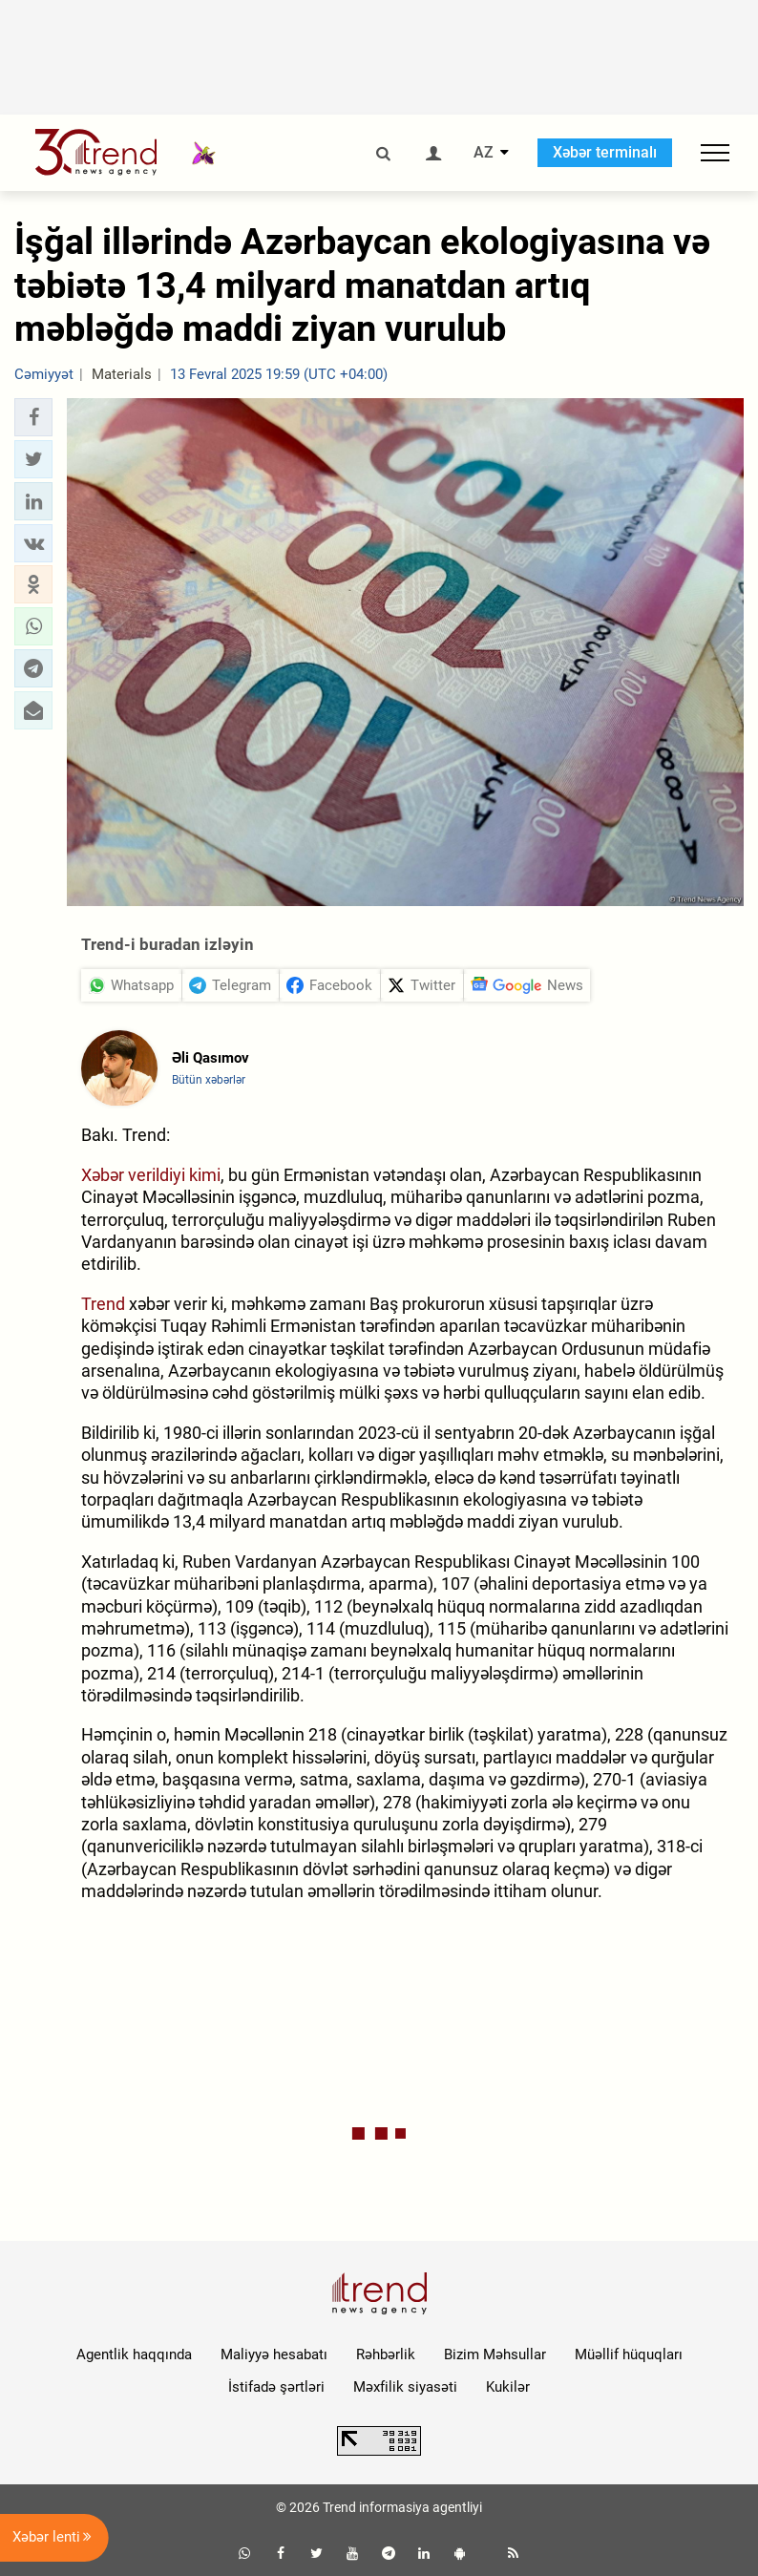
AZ (484, 152)
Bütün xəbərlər (208, 1080)
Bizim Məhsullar (495, 2354)
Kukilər (508, 2387)
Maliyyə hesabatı (274, 2354)
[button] (33, 417)
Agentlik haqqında (134, 2354)
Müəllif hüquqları (629, 2354)
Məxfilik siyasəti (405, 2387)
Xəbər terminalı (605, 152)
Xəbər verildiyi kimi (151, 1175)
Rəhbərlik (385, 2354)
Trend (103, 1304)
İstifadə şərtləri (276, 2387)
